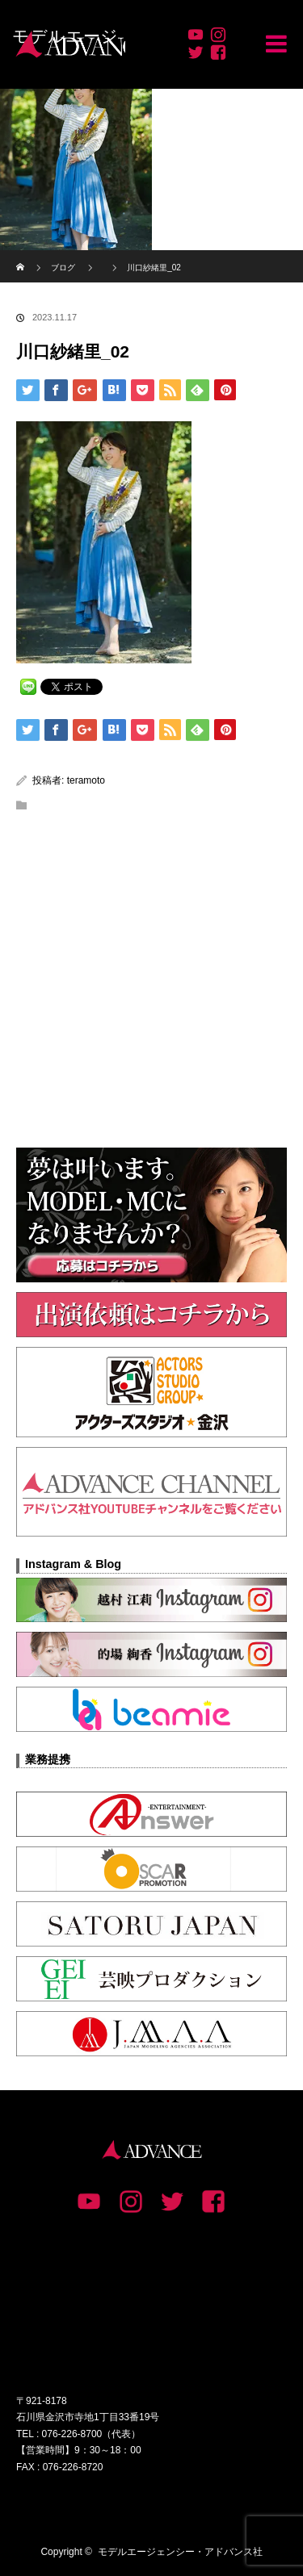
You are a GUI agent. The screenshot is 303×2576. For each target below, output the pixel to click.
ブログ (63, 267)
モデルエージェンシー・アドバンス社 (180, 2551)
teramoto (86, 780)
